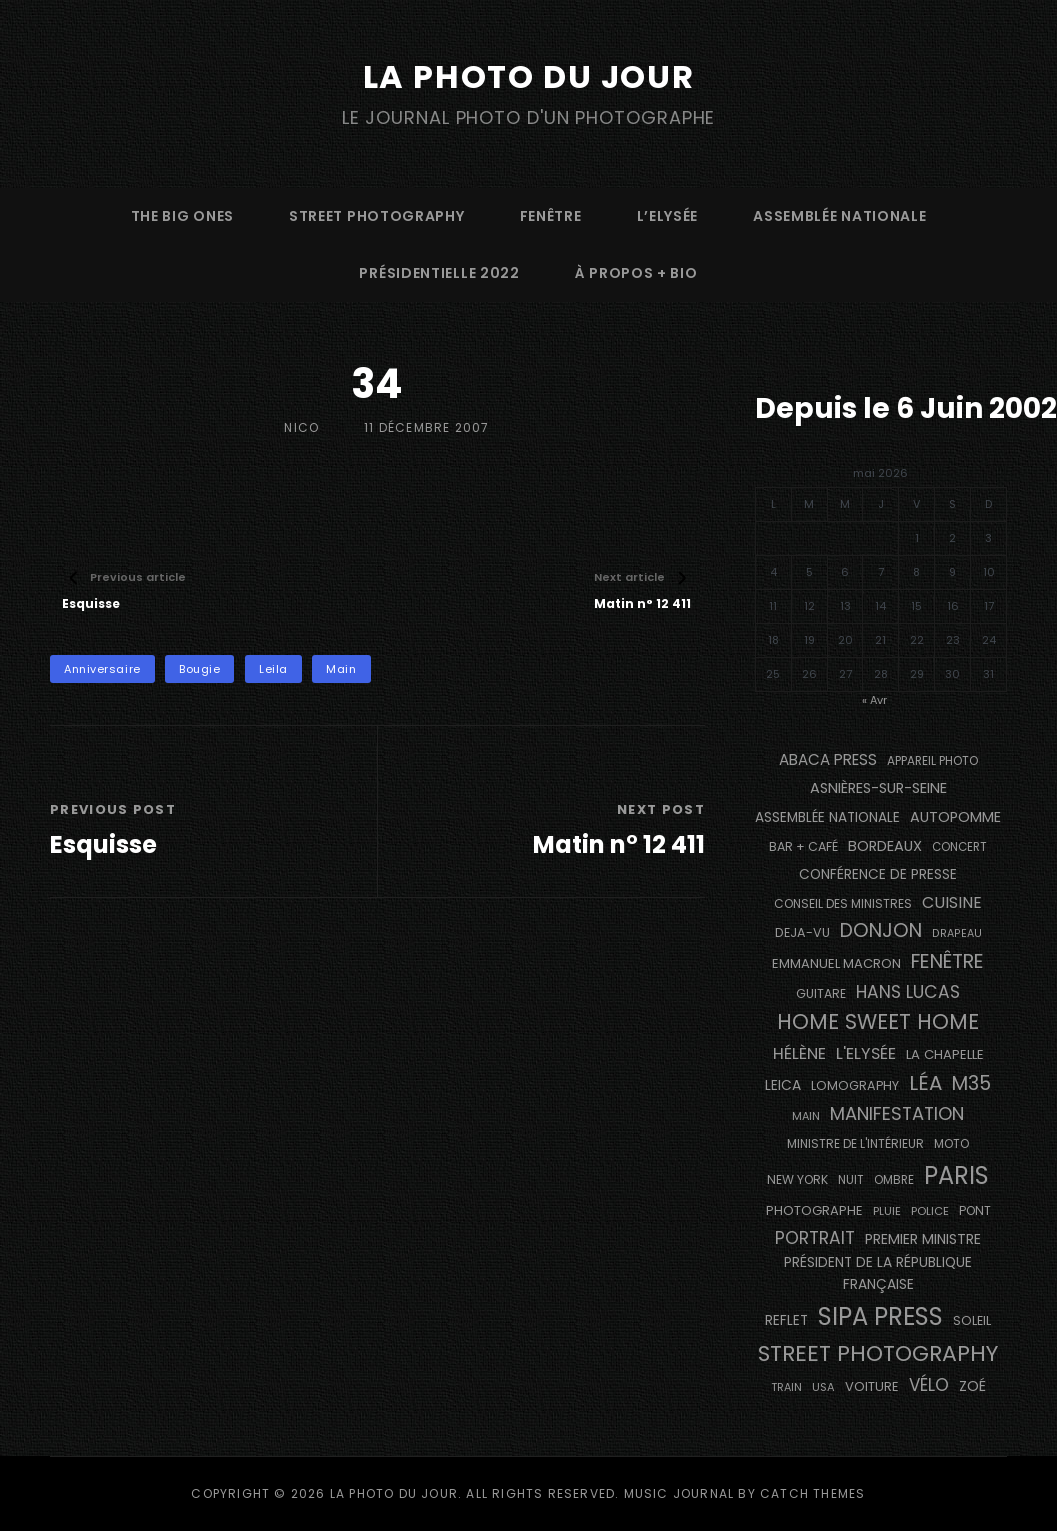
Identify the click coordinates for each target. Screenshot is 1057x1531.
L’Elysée (668, 216)
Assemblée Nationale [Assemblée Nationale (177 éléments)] (827, 817)
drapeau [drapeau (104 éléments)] (957, 933)
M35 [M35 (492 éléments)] (971, 1083)
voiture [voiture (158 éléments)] (872, 1386)
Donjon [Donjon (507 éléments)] (881, 930)
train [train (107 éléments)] (786, 1387)
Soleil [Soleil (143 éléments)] (972, 1320)
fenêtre (551, 216)
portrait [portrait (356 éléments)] (815, 1238)
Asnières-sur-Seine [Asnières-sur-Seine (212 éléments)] (878, 788)
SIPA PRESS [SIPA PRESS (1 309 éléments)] (880, 1316)
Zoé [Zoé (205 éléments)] (972, 1386)
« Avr (874, 700)
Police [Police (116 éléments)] (930, 1211)
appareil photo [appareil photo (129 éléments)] (932, 761)
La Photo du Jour (529, 76)
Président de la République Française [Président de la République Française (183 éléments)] (878, 1273)
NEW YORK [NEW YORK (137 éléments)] (797, 1179)
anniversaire (102, 669)
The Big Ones (182, 216)
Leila (273, 669)
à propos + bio (636, 273)
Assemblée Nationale (839, 216)
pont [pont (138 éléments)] (975, 1210)
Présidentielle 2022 (439, 273)
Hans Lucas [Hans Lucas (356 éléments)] (908, 992)
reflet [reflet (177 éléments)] (786, 1320)
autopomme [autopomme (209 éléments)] (955, 817)
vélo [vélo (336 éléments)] (929, 1385)
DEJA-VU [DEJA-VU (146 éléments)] (802, 932)
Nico (301, 427)
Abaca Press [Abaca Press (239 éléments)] (828, 759)
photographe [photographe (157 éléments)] (814, 1210)
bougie (199, 669)
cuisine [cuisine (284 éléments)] (952, 902)
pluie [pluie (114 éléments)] (887, 1211)
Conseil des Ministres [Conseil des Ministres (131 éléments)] (843, 903)
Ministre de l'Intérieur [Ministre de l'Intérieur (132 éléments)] (855, 1143)
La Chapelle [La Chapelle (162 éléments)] (945, 1054)
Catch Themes (812, 1493)
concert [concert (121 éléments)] (959, 847)
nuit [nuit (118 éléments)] (851, 1180)
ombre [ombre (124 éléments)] (894, 1180)
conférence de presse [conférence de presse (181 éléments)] (878, 874)
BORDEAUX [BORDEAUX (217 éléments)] (885, 846)
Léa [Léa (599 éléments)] (925, 1083)
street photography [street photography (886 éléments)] (878, 1353)
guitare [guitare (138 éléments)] (821, 993)
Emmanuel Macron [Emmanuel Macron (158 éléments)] (836, 963)
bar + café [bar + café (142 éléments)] (803, 846)
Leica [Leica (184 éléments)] (783, 1085)
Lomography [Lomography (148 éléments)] (855, 1085)
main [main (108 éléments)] (806, 1116)
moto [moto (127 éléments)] (951, 1144)
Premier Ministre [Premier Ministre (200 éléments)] (923, 1239)
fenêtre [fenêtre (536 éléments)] (947, 961)
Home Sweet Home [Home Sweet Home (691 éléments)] (878, 1021)
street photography (377, 216)
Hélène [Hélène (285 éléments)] (799, 1053)
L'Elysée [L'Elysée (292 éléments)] (866, 1053)
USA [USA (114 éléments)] (823, 1387)
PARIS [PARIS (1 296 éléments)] (956, 1175)
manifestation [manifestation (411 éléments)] (897, 1113)
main (341, 669)
